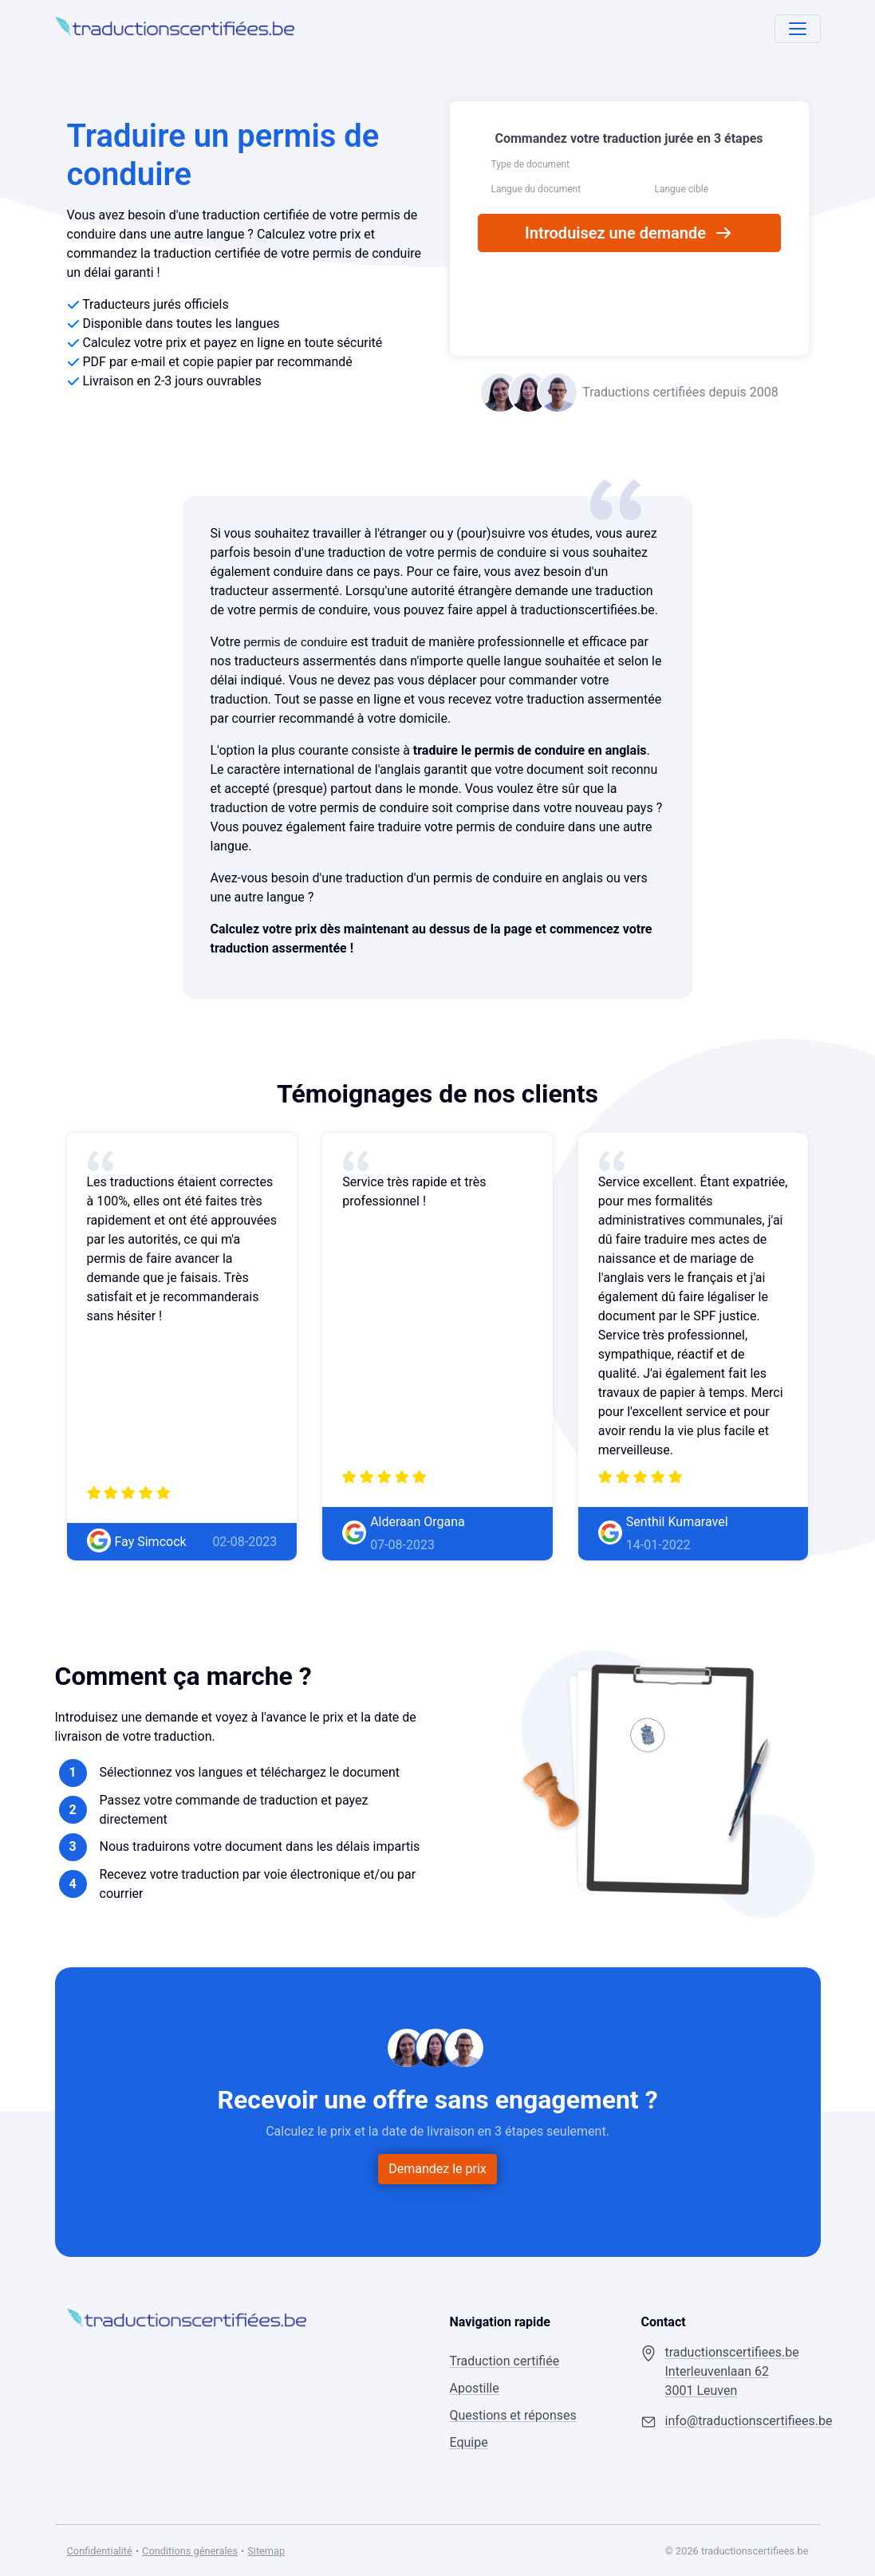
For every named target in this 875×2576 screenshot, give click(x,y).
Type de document (530, 164)
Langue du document (536, 189)
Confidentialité (99, 2551)
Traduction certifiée (504, 2361)
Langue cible (682, 189)
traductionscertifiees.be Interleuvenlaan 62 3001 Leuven (731, 2371)
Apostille (474, 2388)
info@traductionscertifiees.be (736, 2420)
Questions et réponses (512, 2415)
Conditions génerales (190, 2551)
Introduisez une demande (629, 233)
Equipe (468, 2442)
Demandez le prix (437, 2168)
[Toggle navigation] (797, 28)
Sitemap (266, 2551)
